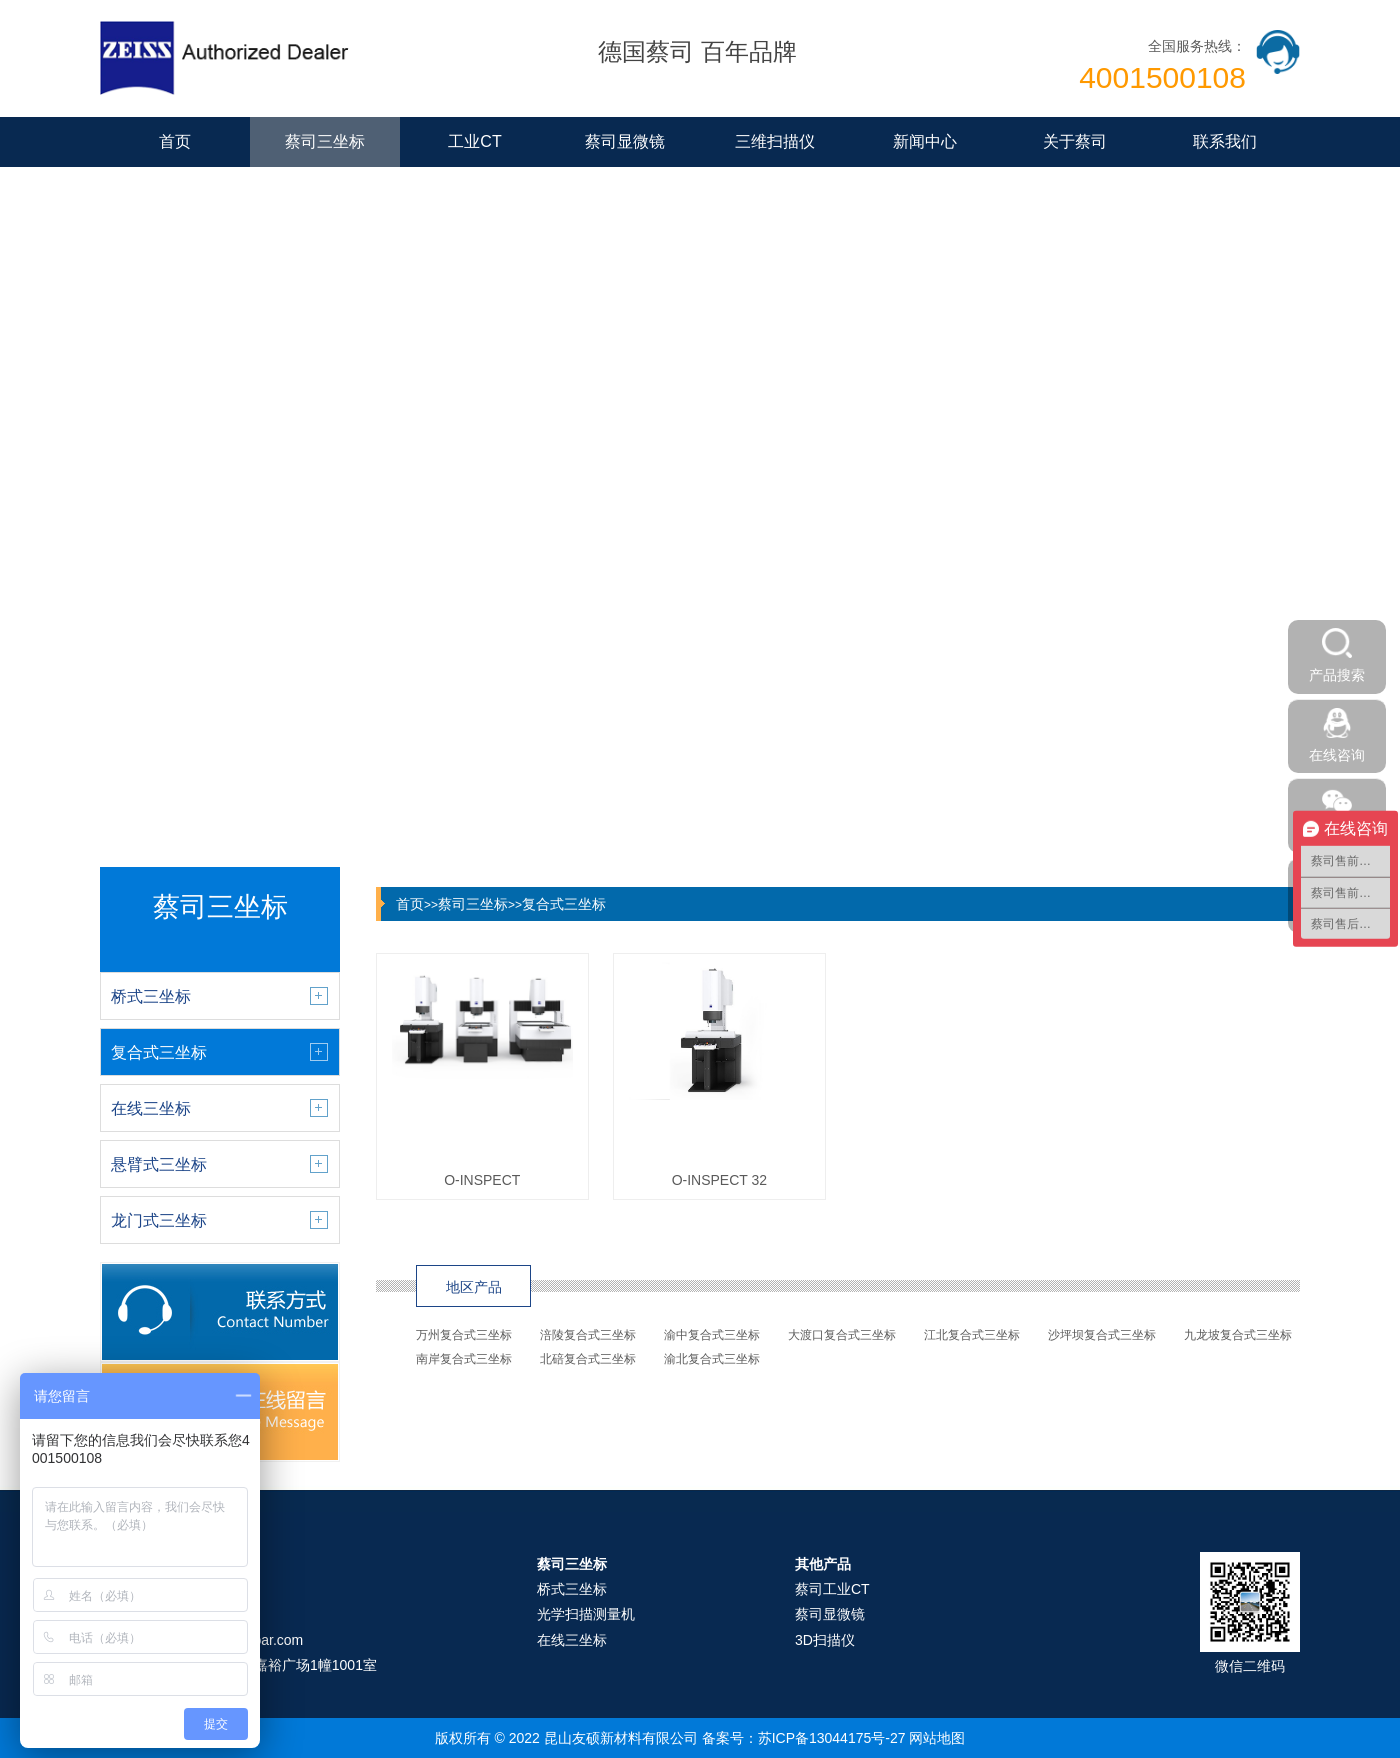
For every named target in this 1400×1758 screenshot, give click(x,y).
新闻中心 (925, 141)
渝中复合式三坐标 (712, 1335)
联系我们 (1225, 141)
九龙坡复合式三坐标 (1238, 1335)
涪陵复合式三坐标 (588, 1335)
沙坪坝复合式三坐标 (1102, 1335)
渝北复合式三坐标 (712, 1359)
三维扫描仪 (775, 141)
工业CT (474, 141)
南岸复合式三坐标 (464, 1359)
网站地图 (937, 1738)
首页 (175, 141)
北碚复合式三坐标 (588, 1359)
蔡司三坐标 (325, 141)
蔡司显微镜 (625, 141)
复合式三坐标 (564, 904)
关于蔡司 (1075, 141)
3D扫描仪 (825, 1640)
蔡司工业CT (832, 1589)
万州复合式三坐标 (464, 1335)
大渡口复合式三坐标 (842, 1335)
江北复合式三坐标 (972, 1335)
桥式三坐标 (572, 1589)
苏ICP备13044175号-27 (832, 1738)
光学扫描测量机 (586, 1614)
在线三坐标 (572, 1640)
